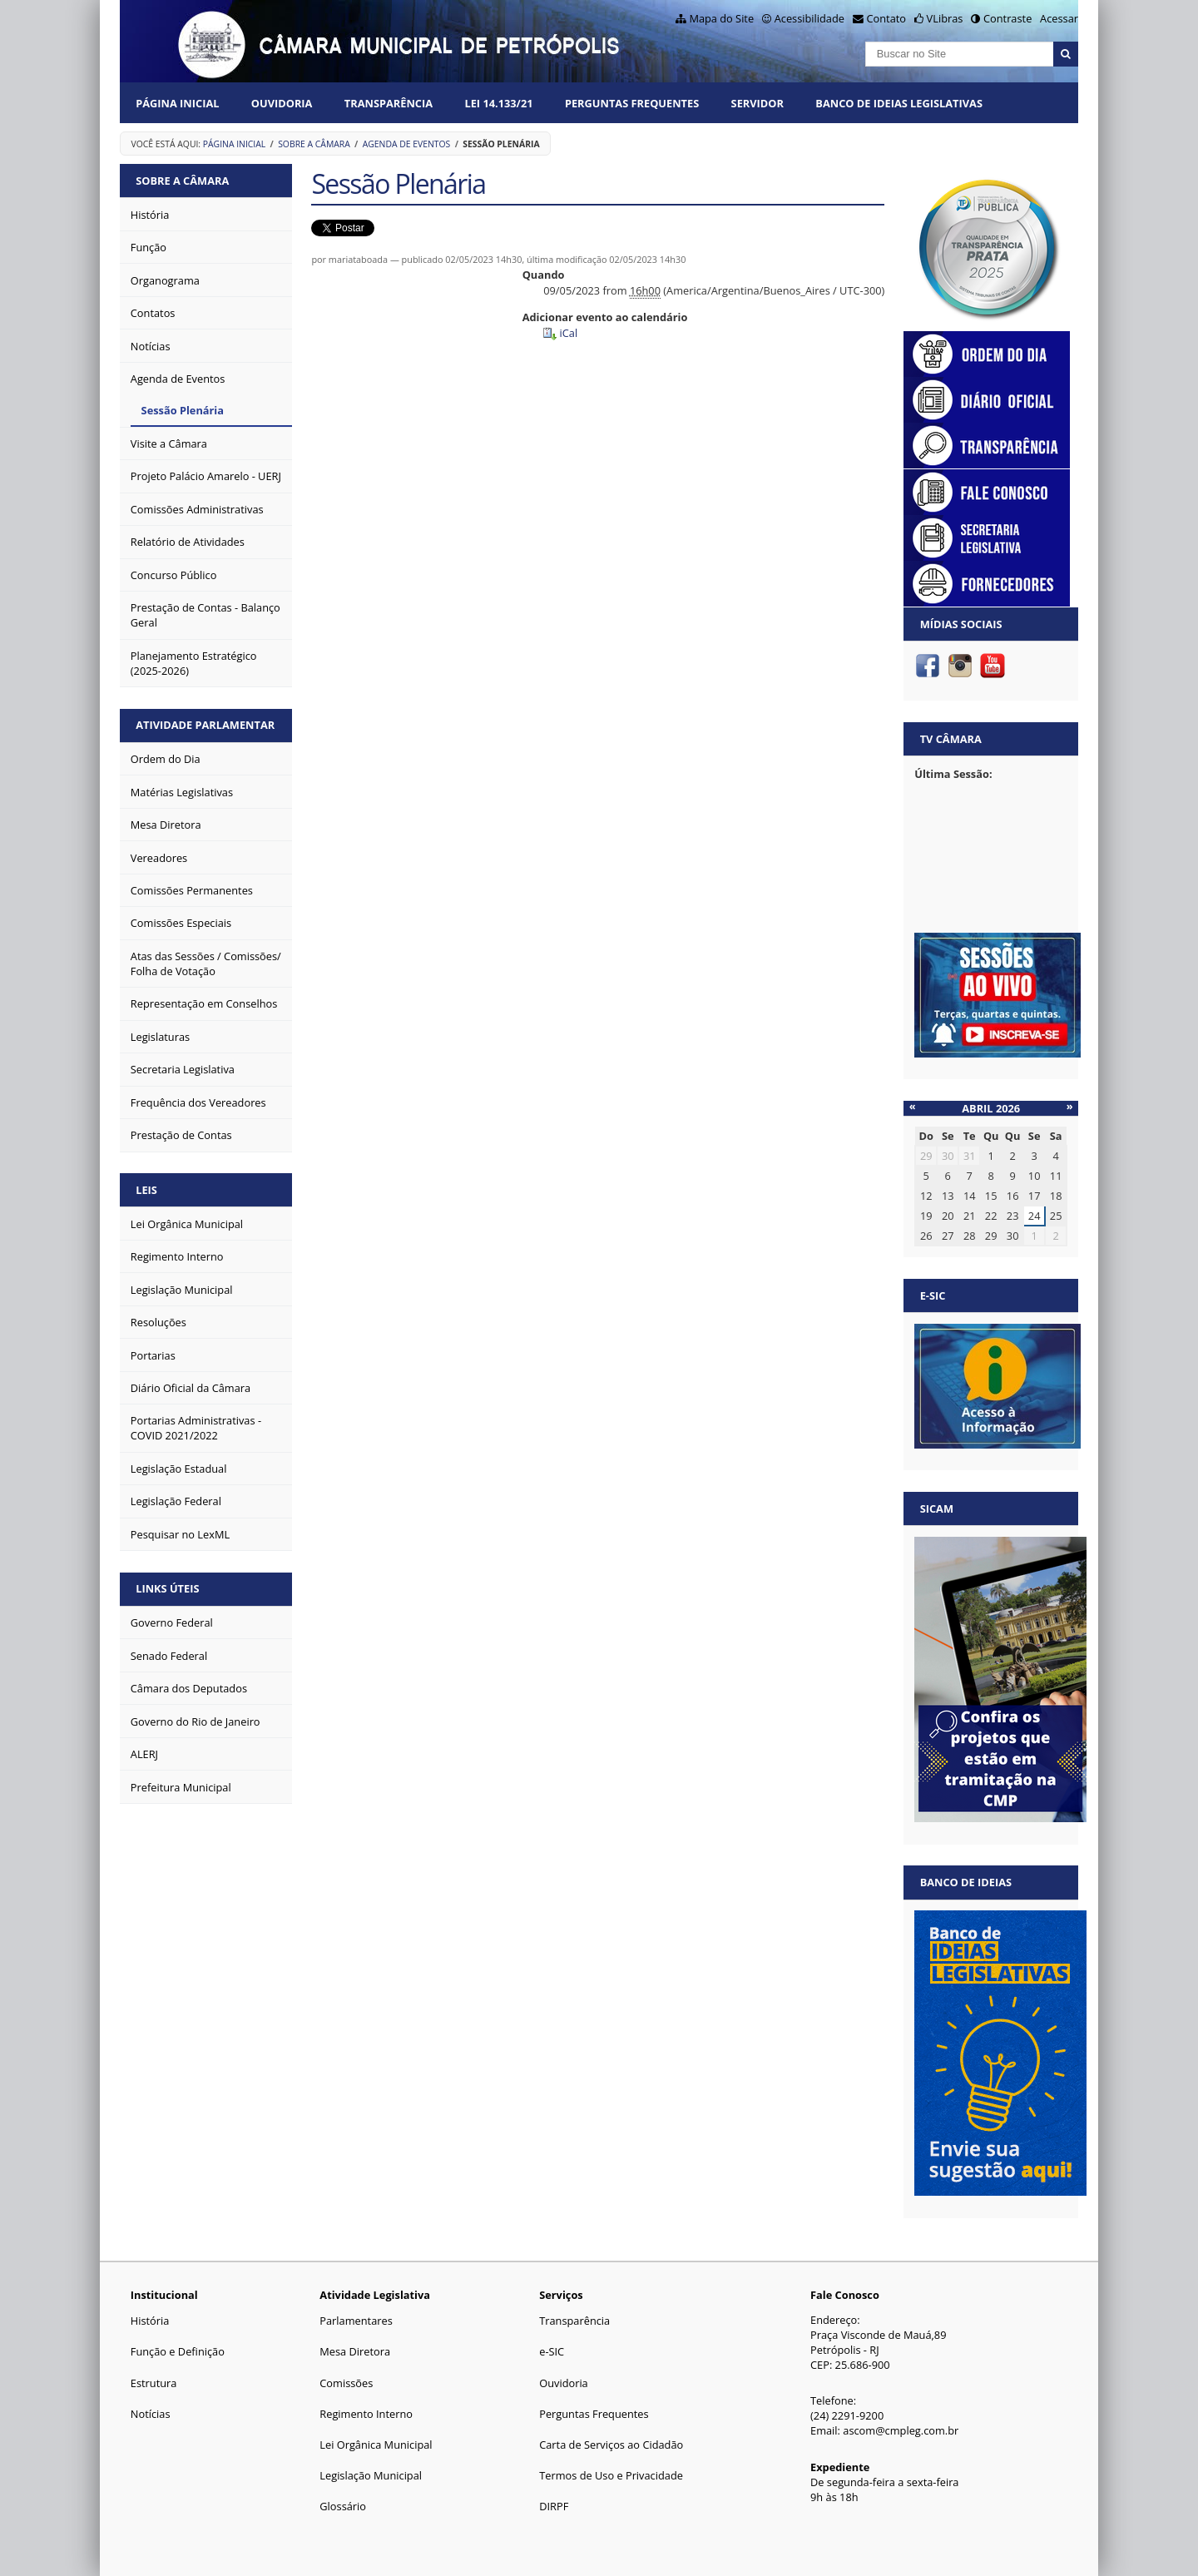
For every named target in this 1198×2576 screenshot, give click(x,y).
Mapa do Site (721, 18)
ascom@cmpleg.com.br (900, 2430)
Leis (146, 1189)
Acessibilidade (809, 18)
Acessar (1059, 18)
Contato (887, 18)
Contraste (1007, 18)
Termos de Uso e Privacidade (611, 2475)
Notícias (151, 2413)
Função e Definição (178, 2351)
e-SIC (551, 2351)
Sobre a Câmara (314, 144)
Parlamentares (355, 2320)
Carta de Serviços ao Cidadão (611, 2444)
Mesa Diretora (354, 2351)
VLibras (945, 18)
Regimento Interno (366, 2413)
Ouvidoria (282, 103)
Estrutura (154, 2382)
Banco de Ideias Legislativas (899, 103)
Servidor (757, 103)
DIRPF (553, 2506)
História (150, 2320)
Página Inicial (177, 103)
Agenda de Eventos (407, 144)
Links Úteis (167, 1588)
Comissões (346, 2382)
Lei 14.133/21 (498, 103)
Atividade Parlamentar (205, 724)
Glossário (342, 2506)
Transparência (388, 103)
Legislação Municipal (370, 2475)
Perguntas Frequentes (632, 103)
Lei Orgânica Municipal (375, 2444)
